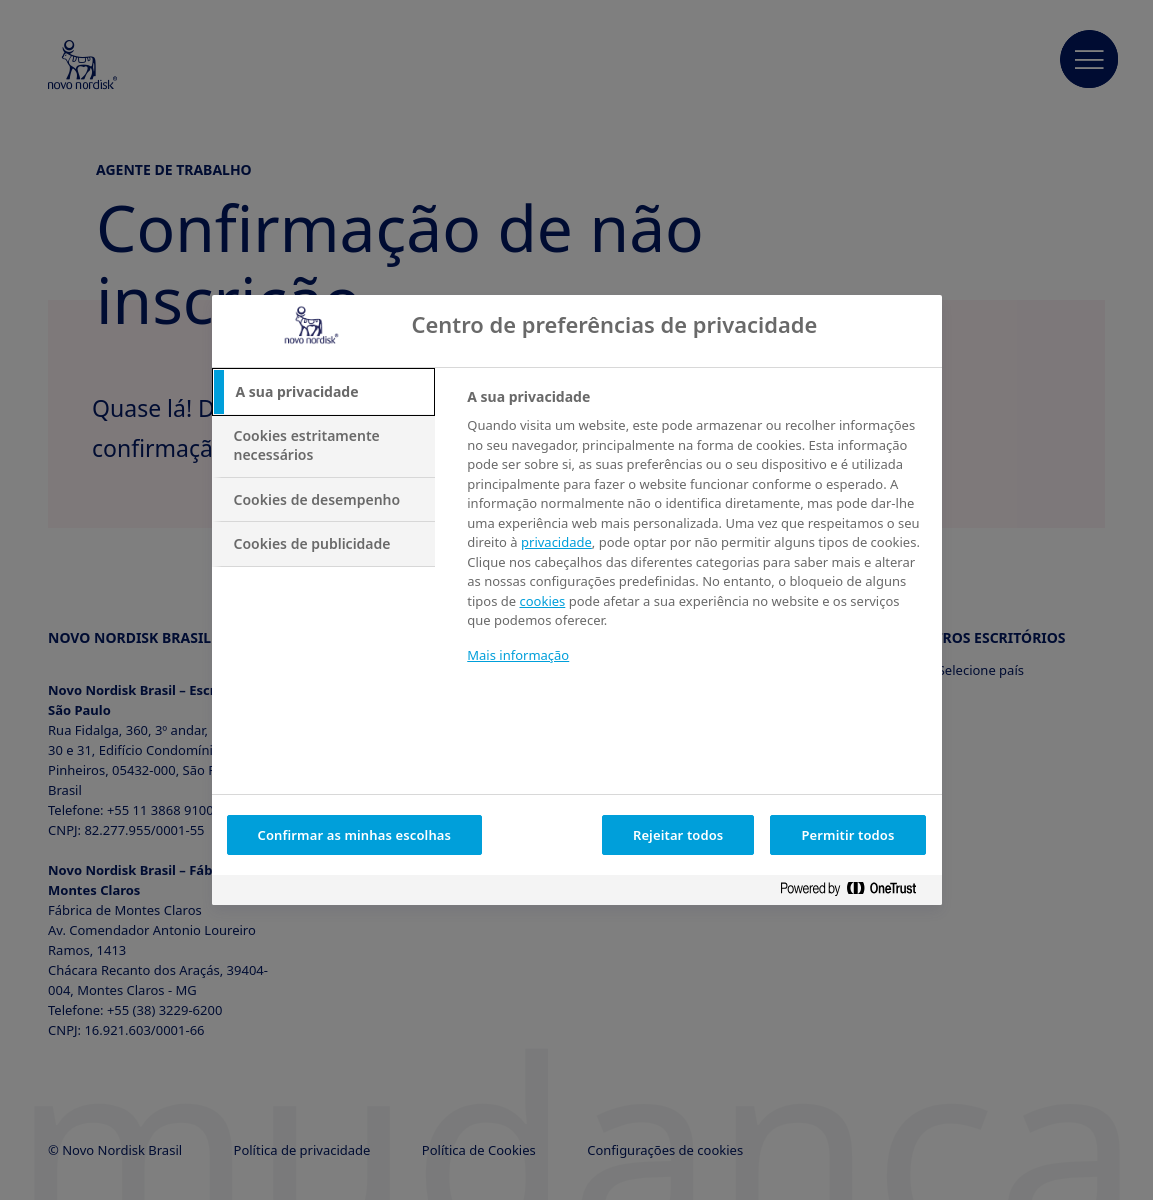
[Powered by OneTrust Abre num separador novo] (856, 892)
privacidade (556, 542)
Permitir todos (847, 835)
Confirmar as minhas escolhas (355, 835)
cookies (542, 601)
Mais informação (518, 655)
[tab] (324, 392)
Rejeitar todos (678, 835)
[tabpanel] (695, 539)
